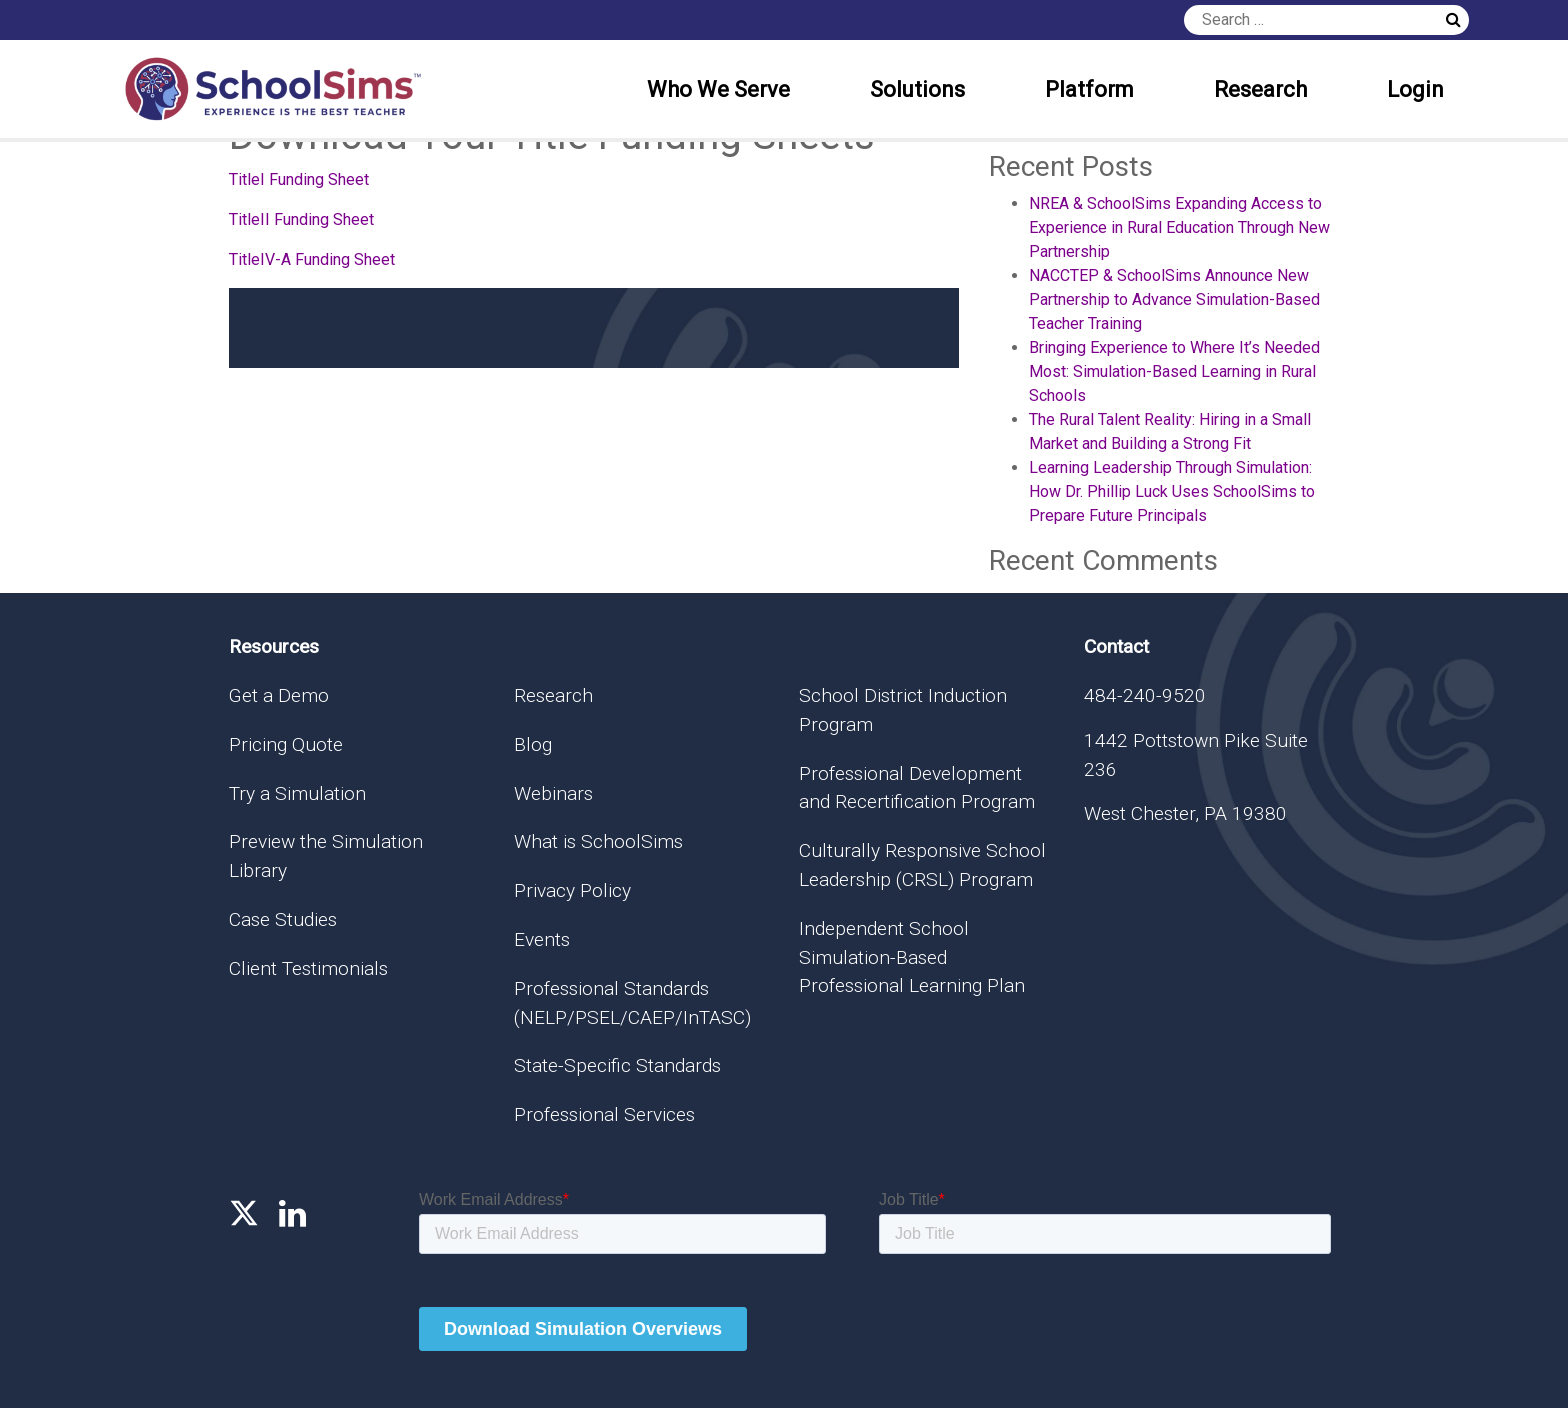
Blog (533, 744)
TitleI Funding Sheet (299, 179)
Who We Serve (718, 89)
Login (1415, 89)
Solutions (917, 89)
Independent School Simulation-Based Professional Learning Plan (912, 957)
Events (542, 939)
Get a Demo (279, 695)
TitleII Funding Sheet (301, 219)
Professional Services (604, 1114)
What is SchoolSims (598, 841)
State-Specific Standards (617, 1065)
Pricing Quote (286, 744)
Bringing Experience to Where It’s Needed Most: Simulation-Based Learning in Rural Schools (1174, 371)
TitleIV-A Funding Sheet (312, 259)
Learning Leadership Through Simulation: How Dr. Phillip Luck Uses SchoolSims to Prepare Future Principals (1172, 491)
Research (1260, 89)
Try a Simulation (297, 793)
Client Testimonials (308, 968)
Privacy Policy (572, 890)
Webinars (553, 793)
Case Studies (283, 919)
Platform (1089, 89)
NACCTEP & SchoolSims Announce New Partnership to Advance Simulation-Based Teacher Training (1174, 299)
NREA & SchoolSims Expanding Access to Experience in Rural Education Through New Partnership (1179, 227)
